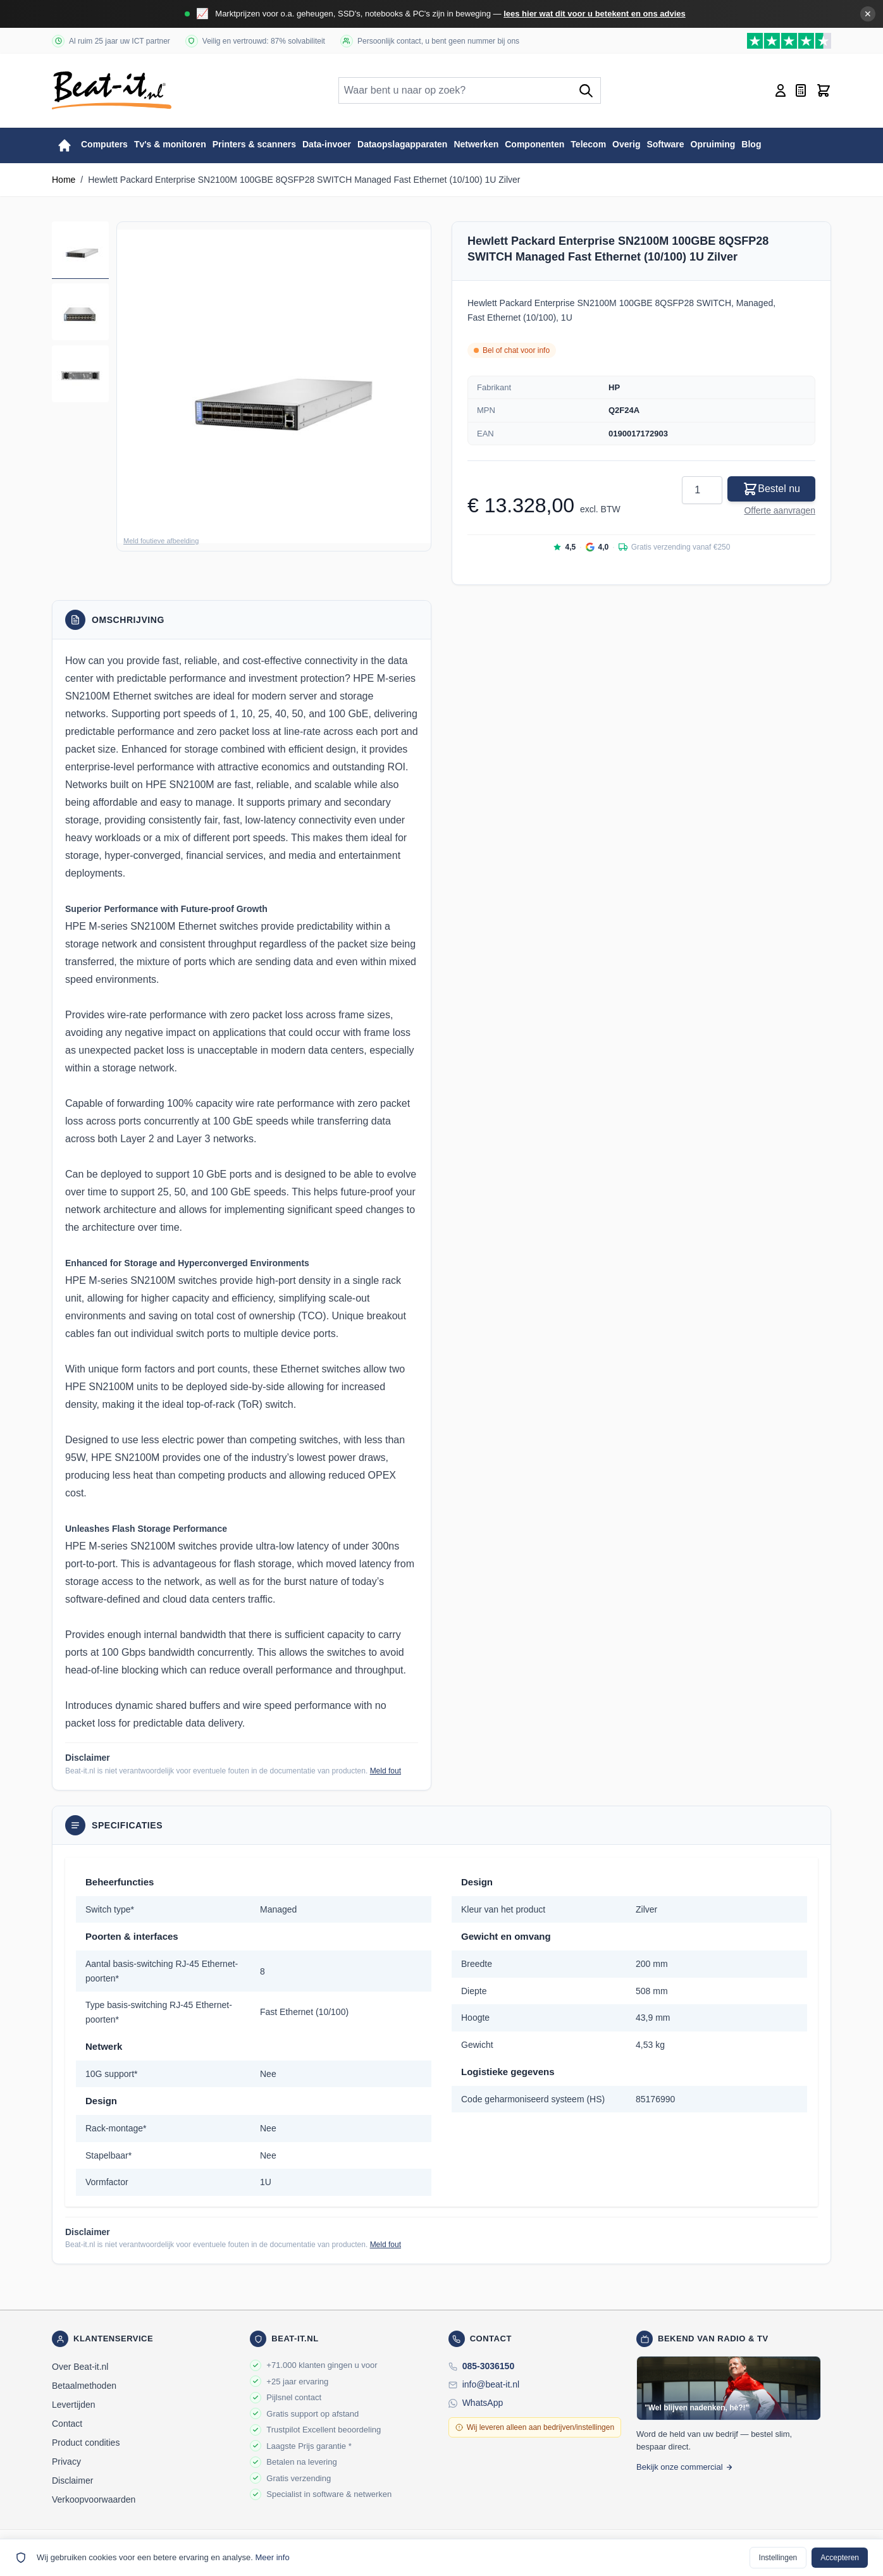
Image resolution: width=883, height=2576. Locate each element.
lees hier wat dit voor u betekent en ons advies (594, 13)
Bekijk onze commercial (684, 2467)
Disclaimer (72, 2480)
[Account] (780, 90)
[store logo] (111, 90)
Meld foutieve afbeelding (161, 541)
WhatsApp (482, 2403)
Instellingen (778, 2557)
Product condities (86, 2442)
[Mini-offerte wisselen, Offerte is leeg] (801, 90)
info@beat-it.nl (490, 2384)
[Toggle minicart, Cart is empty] (823, 90)
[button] (274, 386)
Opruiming (713, 144)
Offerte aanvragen (779, 510)
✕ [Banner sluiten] (868, 14)
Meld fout (385, 1770)
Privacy (66, 2461)
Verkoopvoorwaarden (93, 2499)
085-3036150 (488, 2366)
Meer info (272, 2557)
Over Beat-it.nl (80, 2367)
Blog (751, 144)
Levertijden (74, 2405)
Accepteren (839, 2557)
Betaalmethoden (84, 2386)
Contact (67, 2424)
